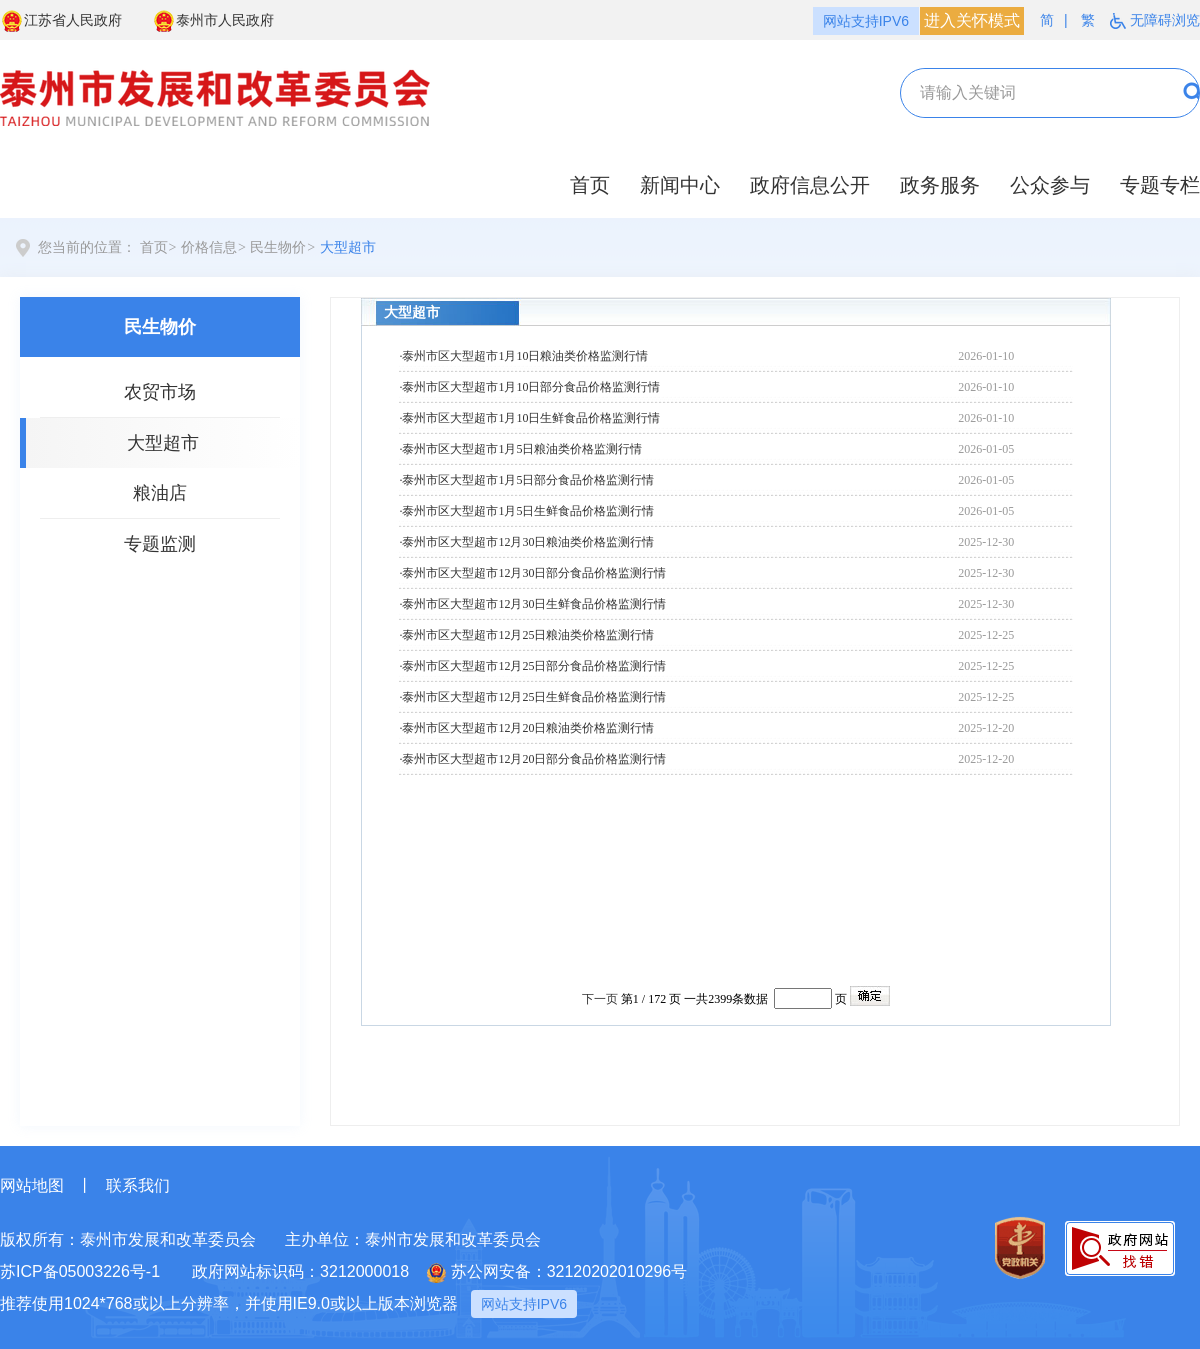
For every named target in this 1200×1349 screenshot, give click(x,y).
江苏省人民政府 (61, 21)
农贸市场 (160, 392)
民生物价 (278, 247)
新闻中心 (680, 185)
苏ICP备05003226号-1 (80, 1271)
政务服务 (940, 185)
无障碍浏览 (1155, 20)
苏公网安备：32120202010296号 (557, 1273)
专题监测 (160, 544)
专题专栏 (1160, 185)
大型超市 (348, 247)
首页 (590, 185)
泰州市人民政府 (213, 21)
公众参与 (1050, 185)
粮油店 (160, 493)
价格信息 (209, 247)
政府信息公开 (810, 185)
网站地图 (32, 1185)
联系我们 (138, 1185)
